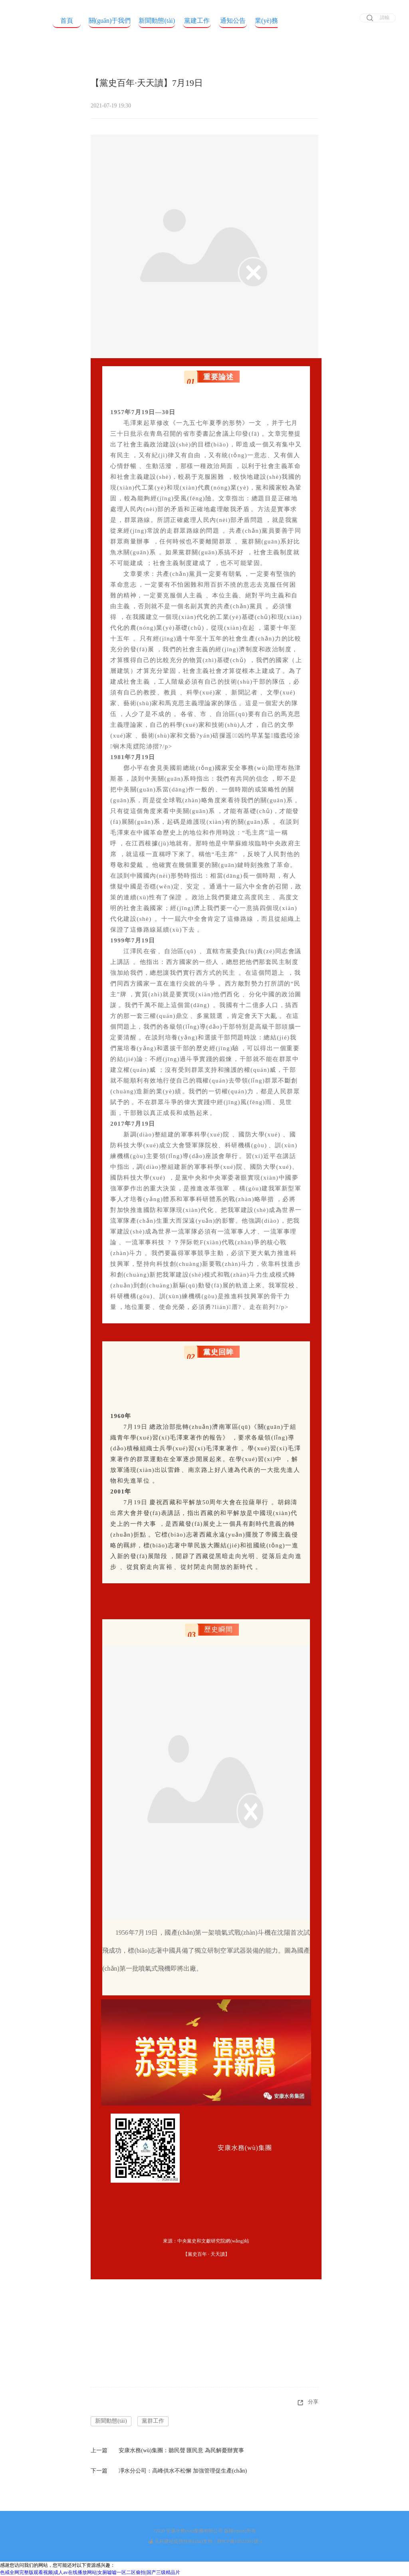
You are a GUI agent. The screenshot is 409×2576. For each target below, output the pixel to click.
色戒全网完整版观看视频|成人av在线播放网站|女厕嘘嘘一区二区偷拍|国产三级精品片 (90, 2572)
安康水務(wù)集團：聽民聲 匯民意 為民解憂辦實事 (181, 2450)
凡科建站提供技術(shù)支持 (180, 2541)
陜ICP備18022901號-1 (239, 2541)
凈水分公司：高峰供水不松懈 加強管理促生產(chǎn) (183, 2471)
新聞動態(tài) (111, 2421)
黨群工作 (153, 2421)
